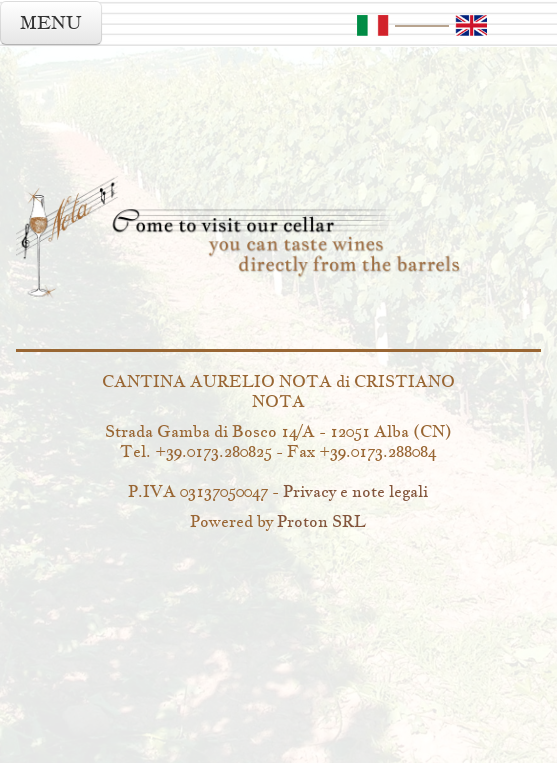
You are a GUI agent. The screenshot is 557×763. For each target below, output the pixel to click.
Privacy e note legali (355, 491)
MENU (51, 22)
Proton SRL (321, 521)
